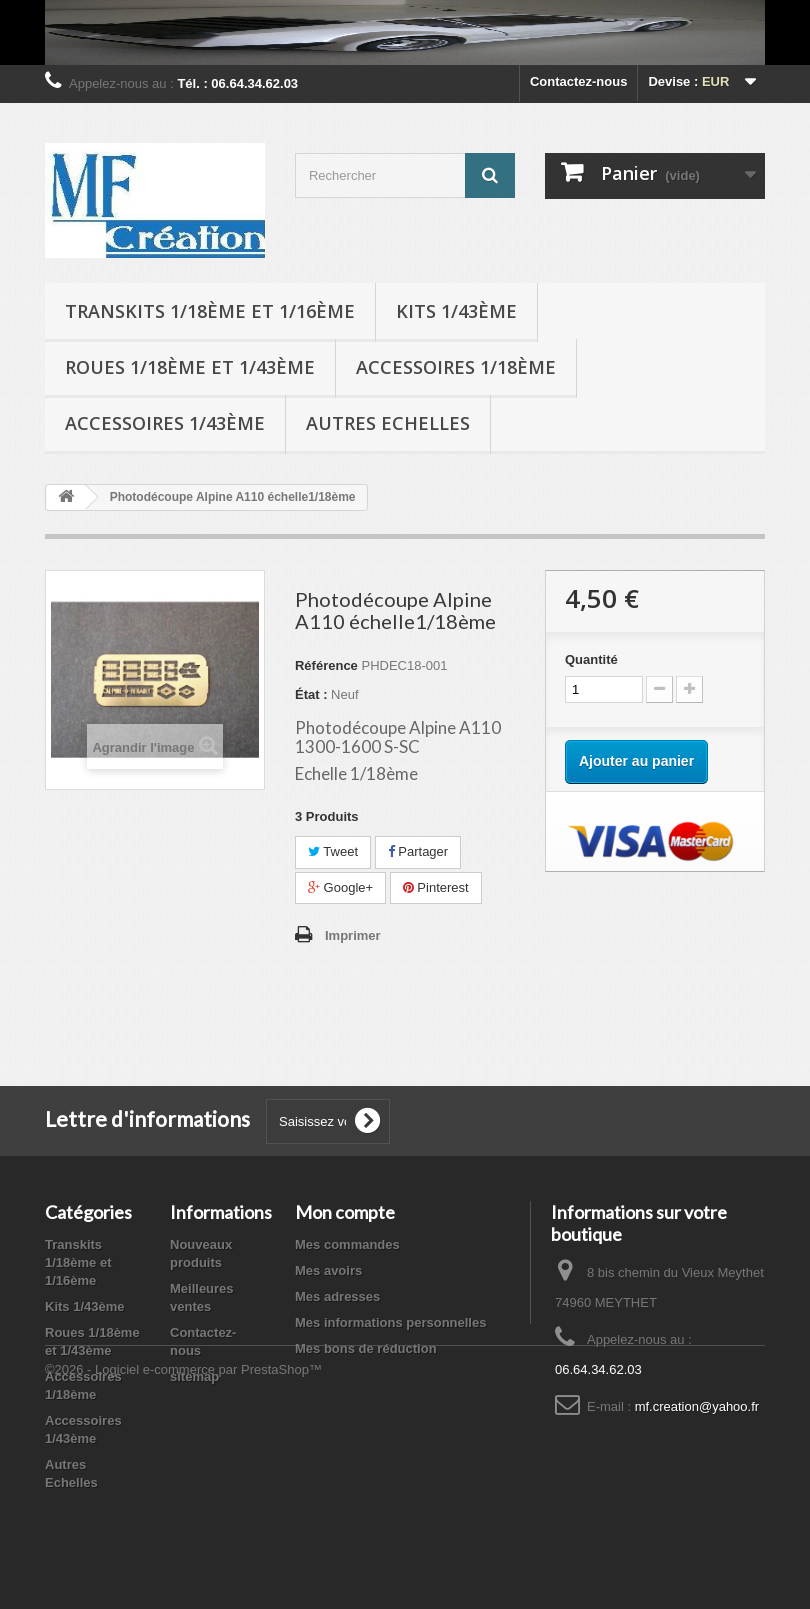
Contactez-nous (579, 81)
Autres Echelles (388, 423)
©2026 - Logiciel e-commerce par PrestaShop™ (183, 1554)
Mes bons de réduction (366, 1348)
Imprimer (353, 935)
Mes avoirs (328, 1270)
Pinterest (436, 887)
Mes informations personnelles (390, 1322)
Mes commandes (347, 1244)
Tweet (333, 851)
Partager (418, 851)
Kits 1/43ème (456, 311)
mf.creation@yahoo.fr (697, 1406)
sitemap (194, 1376)
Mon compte (345, 1212)
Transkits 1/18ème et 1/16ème (210, 311)
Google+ (340, 887)
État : (311, 694)
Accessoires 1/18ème (456, 367)
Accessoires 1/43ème (165, 423)
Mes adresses (337, 1296)
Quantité (591, 659)
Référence (326, 665)
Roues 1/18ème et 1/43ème (190, 367)
